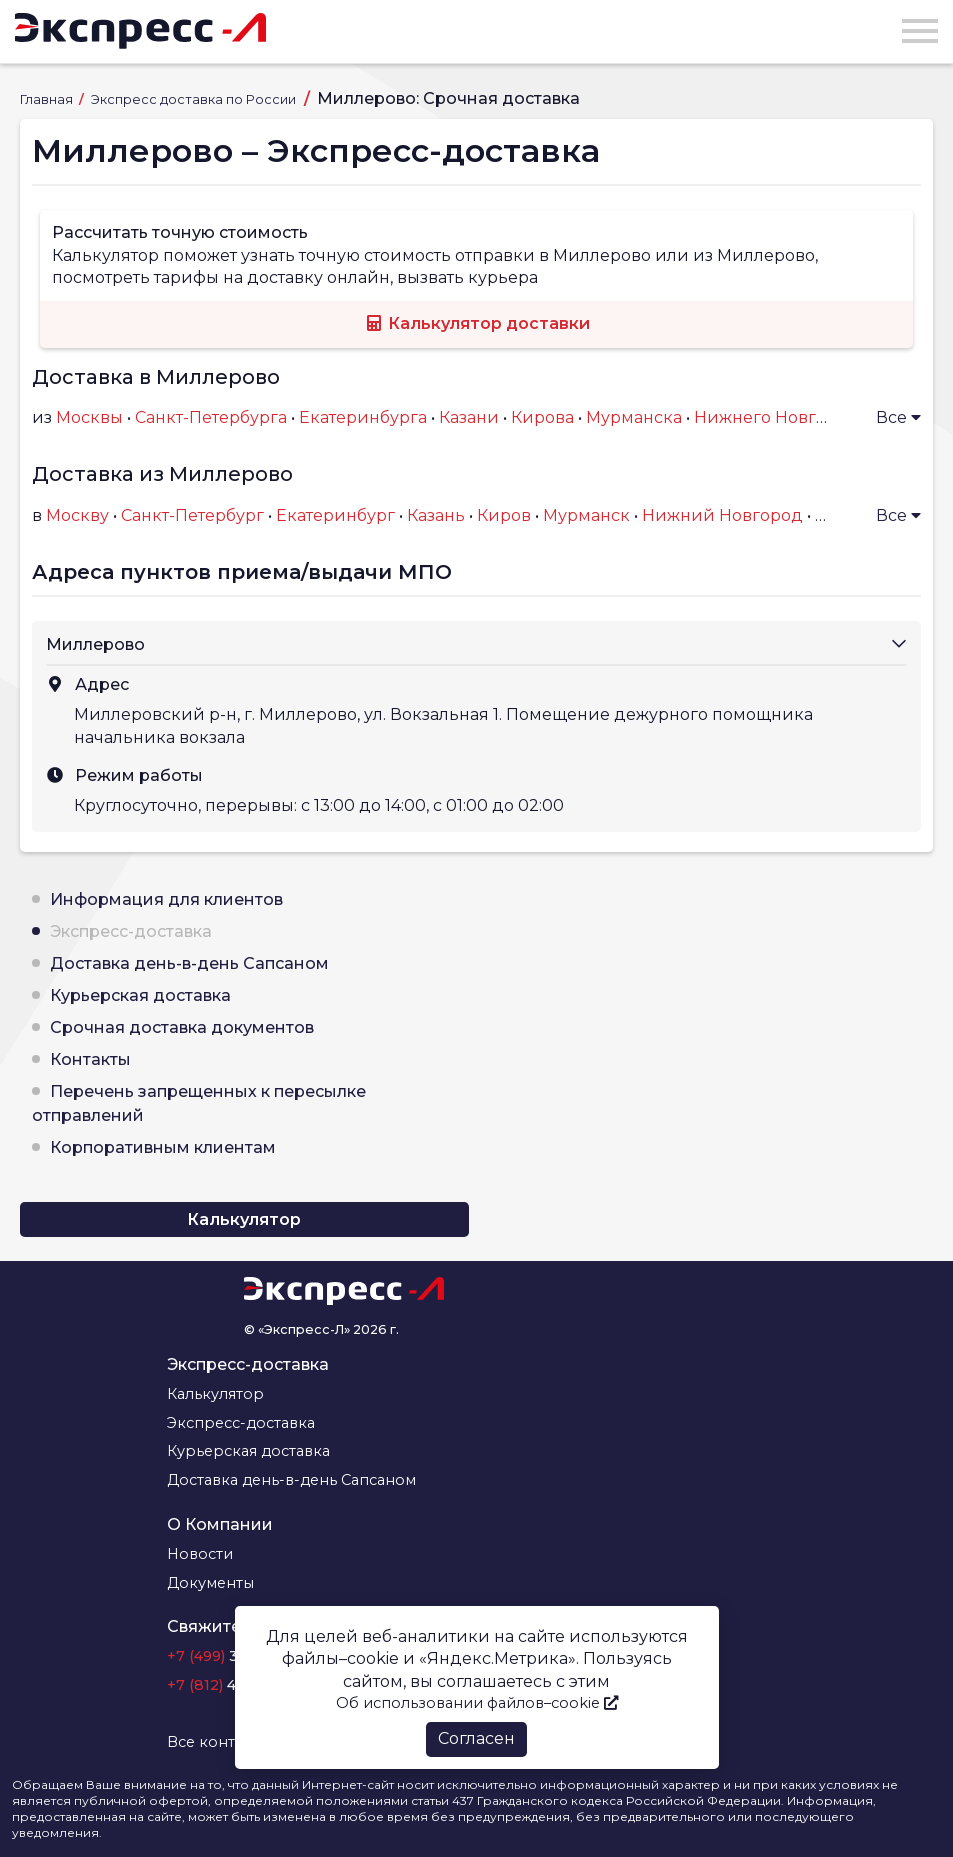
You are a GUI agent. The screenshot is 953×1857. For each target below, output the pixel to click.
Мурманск (586, 515)
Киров (504, 515)
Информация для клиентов (166, 899)
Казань (436, 515)
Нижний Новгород (722, 515)
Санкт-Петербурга (211, 417)
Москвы (89, 417)
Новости (200, 1554)
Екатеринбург (335, 515)
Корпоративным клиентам (163, 1147)
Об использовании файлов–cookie (477, 1703)
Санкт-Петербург (192, 515)
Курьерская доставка (140, 995)
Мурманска (634, 417)
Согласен (476, 1738)
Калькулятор (244, 1219)
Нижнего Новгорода (781, 417)
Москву (77, 515)
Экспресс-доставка (131, 931)
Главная (48, 99)
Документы (210, 1583)
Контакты (90, 1059)
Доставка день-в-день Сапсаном (189, 963)
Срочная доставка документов (182, 1027)
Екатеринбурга (363, 417)
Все (898, 417)
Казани (469, 417)
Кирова (542, 417)
